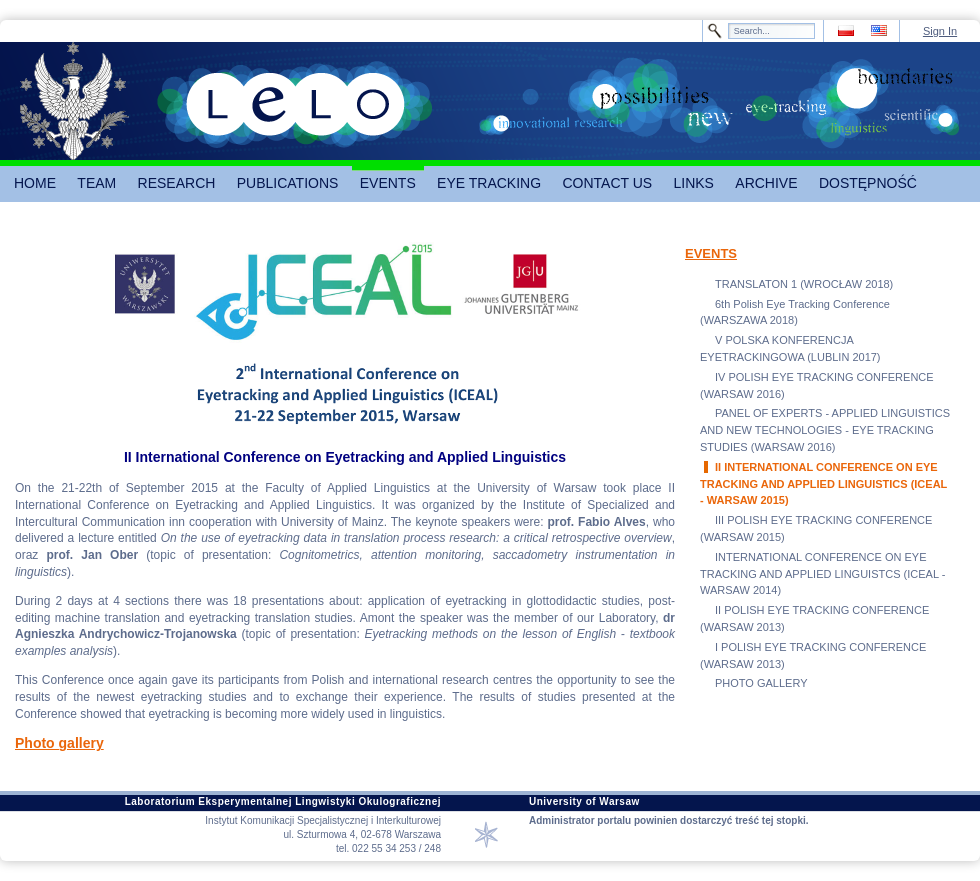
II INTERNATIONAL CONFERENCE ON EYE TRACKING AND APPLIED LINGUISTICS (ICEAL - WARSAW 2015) (823, 484)
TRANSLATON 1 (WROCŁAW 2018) (804, 284)
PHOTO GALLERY (761, 683)
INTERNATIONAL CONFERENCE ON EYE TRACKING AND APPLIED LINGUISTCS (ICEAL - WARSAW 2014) (822, 574)
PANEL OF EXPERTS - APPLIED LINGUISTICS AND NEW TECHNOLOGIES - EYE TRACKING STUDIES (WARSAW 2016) (825, 430)
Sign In (940, 31)
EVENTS (711, 253)
